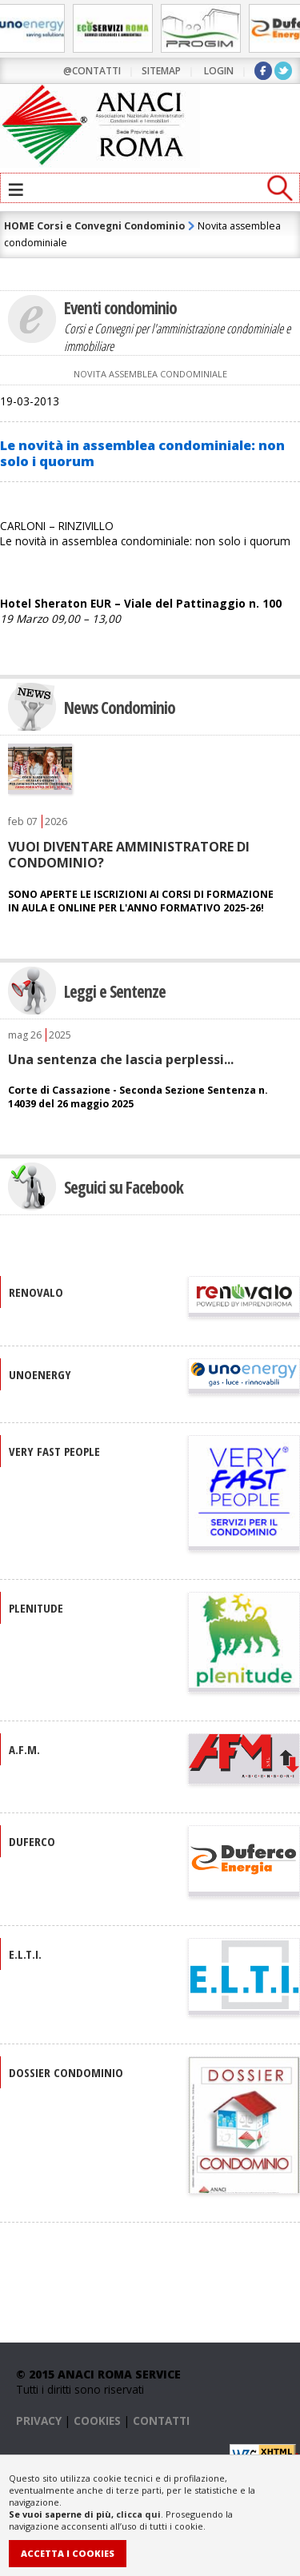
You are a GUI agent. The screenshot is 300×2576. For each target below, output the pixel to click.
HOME (19, 226)
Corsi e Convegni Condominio (111, 226)
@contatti (92, 71)
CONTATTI (161, 2420)
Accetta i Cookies (67, 2553)
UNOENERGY (40, 1374)
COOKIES (97, 2420)
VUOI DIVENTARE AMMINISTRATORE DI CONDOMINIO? (129, 854)
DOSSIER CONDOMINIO (66, 2072)
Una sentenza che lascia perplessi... (121, 1059)
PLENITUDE (36, 1608)
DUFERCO (32, 1841)
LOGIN (219, 71)
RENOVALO (36, 1292)
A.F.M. (24, 1749)
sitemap (161, 71)
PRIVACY (39, 2420)
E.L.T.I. (25, 1954)
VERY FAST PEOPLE (54, 1451)
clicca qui (138, 2514)
